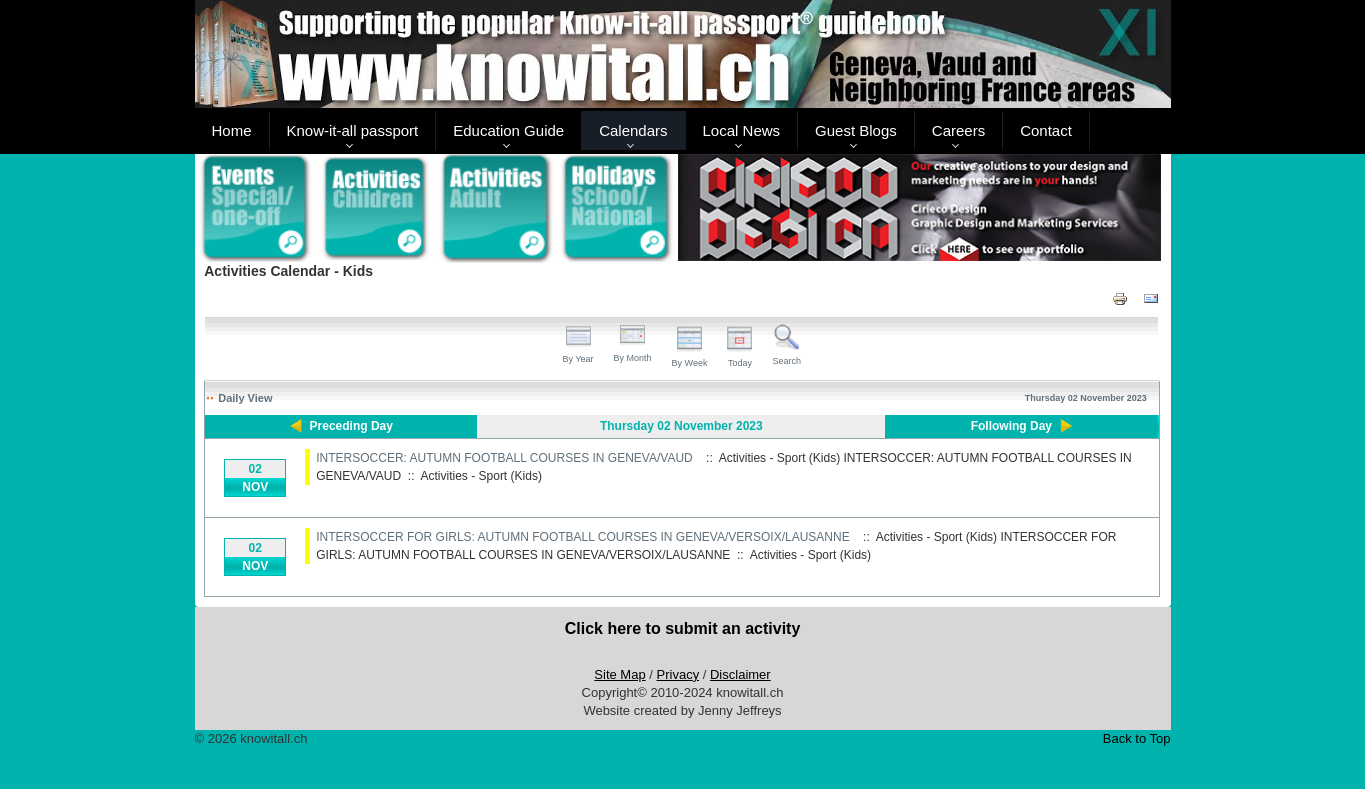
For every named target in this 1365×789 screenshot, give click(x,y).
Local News (742, 130)
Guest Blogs (856, 130)
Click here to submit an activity (683, 628)
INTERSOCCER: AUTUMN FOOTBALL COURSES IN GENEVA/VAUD (504, 458)
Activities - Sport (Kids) (481, 476)
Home (232, 130)
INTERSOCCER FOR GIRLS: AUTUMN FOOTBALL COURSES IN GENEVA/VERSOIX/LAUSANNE (582, 537)
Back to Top (1137, 738)
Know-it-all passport (353, 130)
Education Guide (508, 130)
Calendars (633, 130)
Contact (1046, 130)
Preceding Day (351, 426)
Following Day (1011, 426)
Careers (958, 130)
